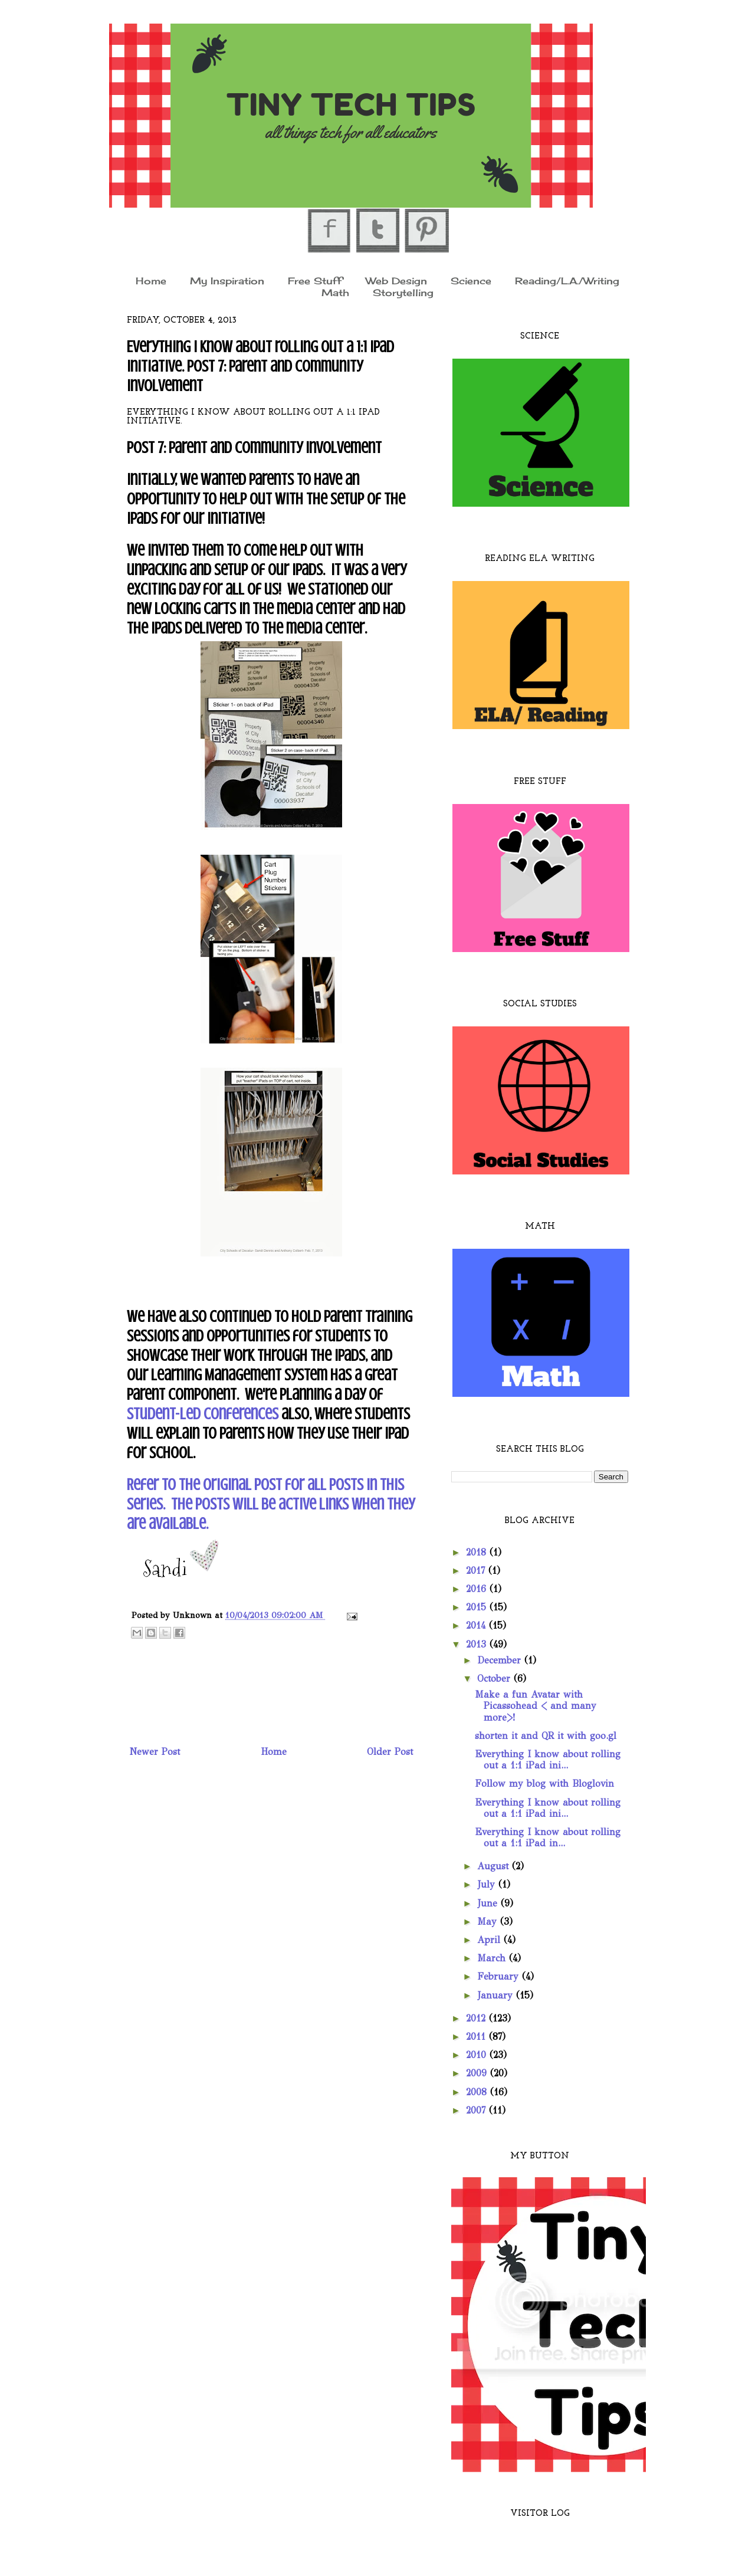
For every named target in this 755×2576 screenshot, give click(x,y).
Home (151, 280)
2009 (478, 2073)
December (500, 1660)
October (495, 1678)
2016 (478, 1588)
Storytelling (403, 292)
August (494, 1866)
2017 (477, 1570)
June (489, 1903)
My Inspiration (227, 280)
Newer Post (155, 1751)
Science (471, 280)
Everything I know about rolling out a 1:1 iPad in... (548, 1837)
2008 (478, 2092)
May (488, 1921)
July (487, 1884)
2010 (478, 2054)
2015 (478, 1607)
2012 (477, 2018)
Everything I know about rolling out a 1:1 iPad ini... (548, 1759)
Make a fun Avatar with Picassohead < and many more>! (535, 1705)
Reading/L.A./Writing (567, 280)
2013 (478, 1644)
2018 (478, 1552)
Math (335, 292)
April (490, 1939)
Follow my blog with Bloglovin (544, 1783)
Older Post (390, 1751)
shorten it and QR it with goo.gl (545, 1735)
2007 (477, 2110)
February (499, 1976)
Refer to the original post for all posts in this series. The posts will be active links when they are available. (271, 1504)
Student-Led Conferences (202, 1414)
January (496, 1995)
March (493, 1958)
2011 (477, 2036)
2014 (477, 1625)
